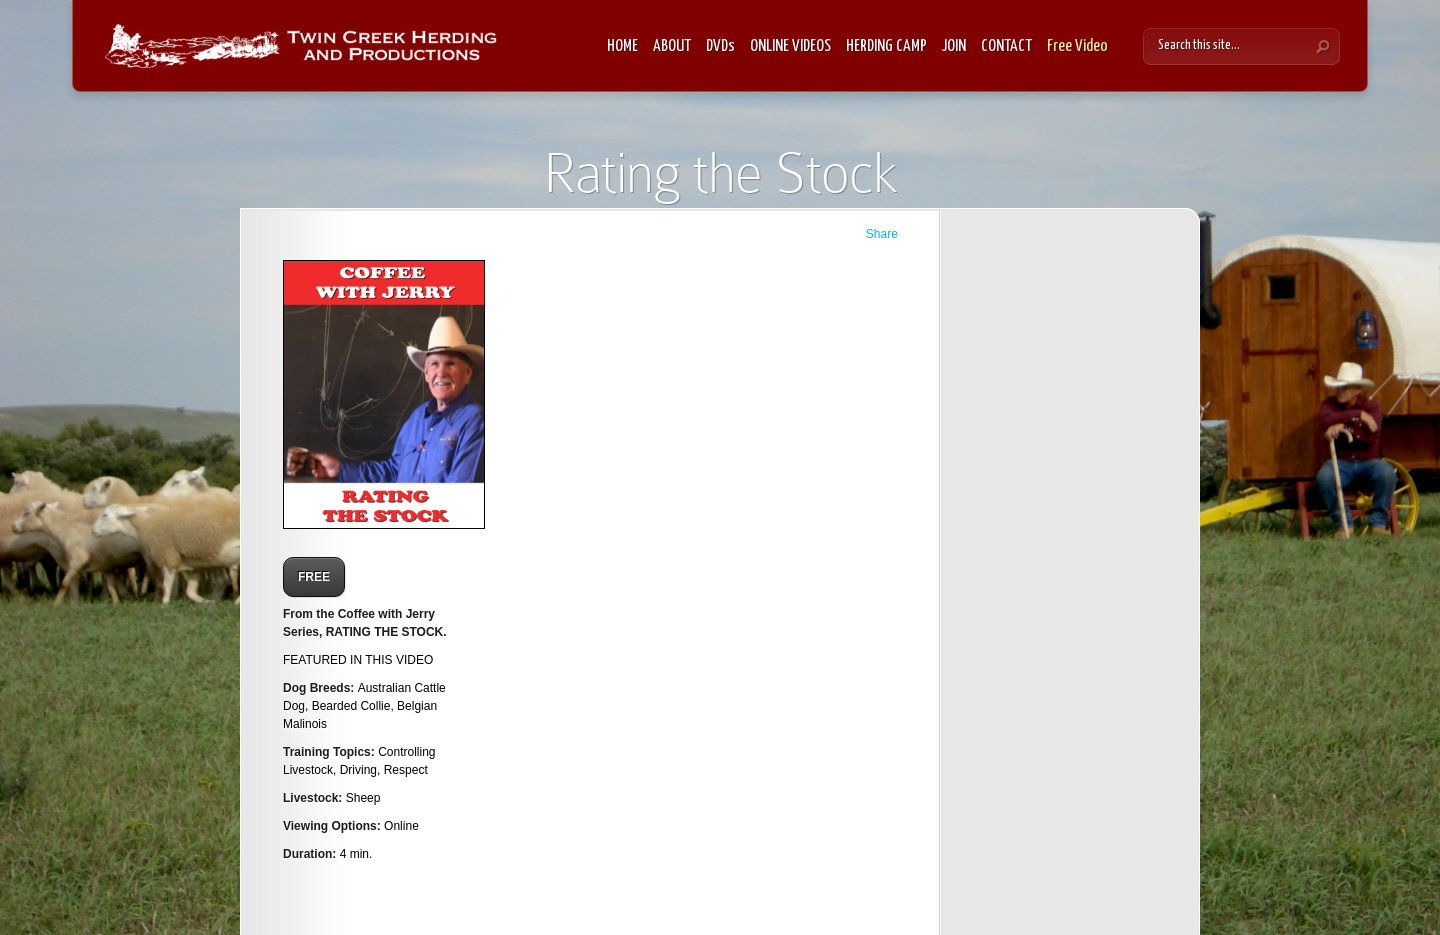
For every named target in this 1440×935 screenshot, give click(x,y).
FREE (314, 577)
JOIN (954, 46)
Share (882, 234)
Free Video (1077, 46)
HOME (622, 46)
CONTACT (1006, 46)
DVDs (720, 46)
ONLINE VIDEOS (790, 46)
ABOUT (672, 46)
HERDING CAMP (886, 46)
